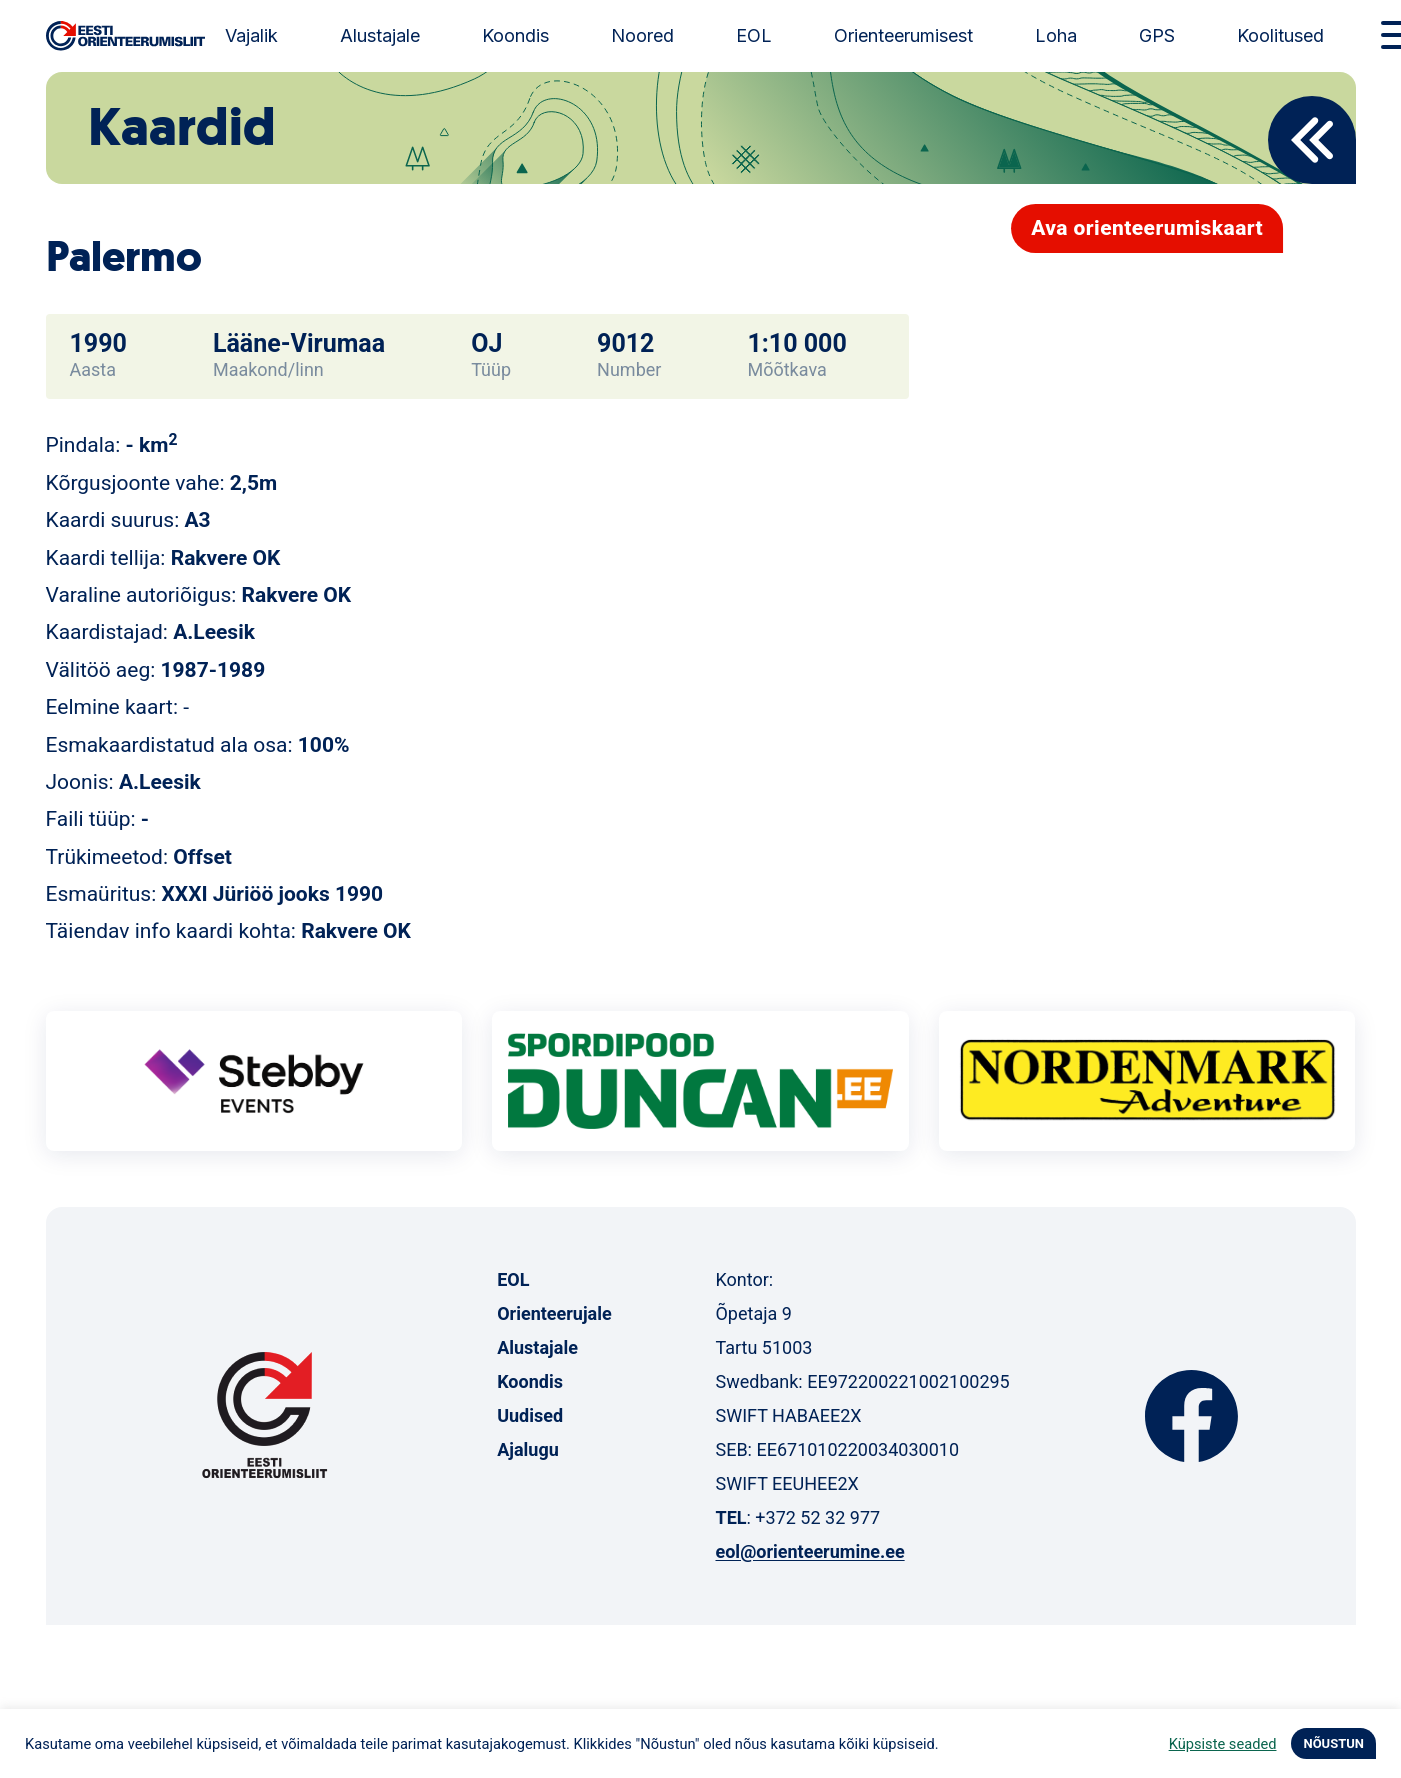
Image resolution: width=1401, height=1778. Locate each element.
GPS (1157, 35)
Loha (1056, 35)
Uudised (530, 1415)
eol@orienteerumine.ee (809, 1551)
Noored (642, 35)
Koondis (515, 35)
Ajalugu (528, 1449)
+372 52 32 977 (817, 1517)
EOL (754, 35)
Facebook (1191, 1416)
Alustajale (380, 35)
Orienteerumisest (903, 35)
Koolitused (1280, 35)
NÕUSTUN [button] (1333, 1743)
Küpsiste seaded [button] (1223, 1744)
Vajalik (251, 35)
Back (1312, 140)
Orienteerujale (554, 1313)
